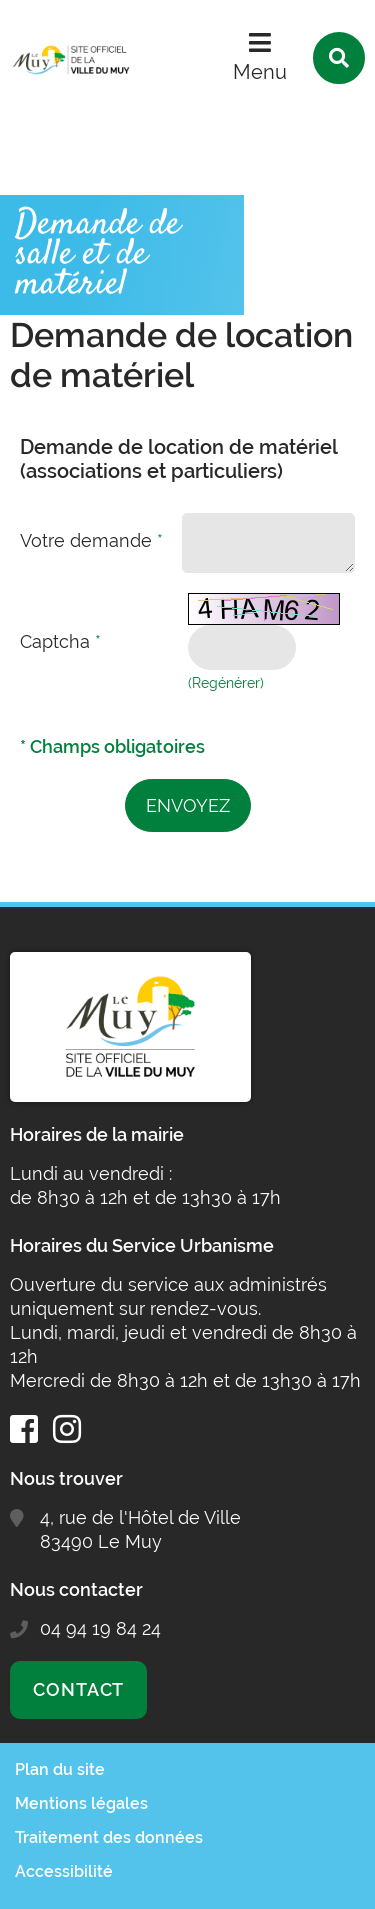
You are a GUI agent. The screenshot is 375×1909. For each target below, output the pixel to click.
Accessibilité (64, 1871)
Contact (78, 1689)
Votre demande (91, 540)
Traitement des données (109, 1837)
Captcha (60, 641)
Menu (260, 72)
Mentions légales (81, 1803)
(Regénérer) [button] (226, 682)
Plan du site (60, 1769)
